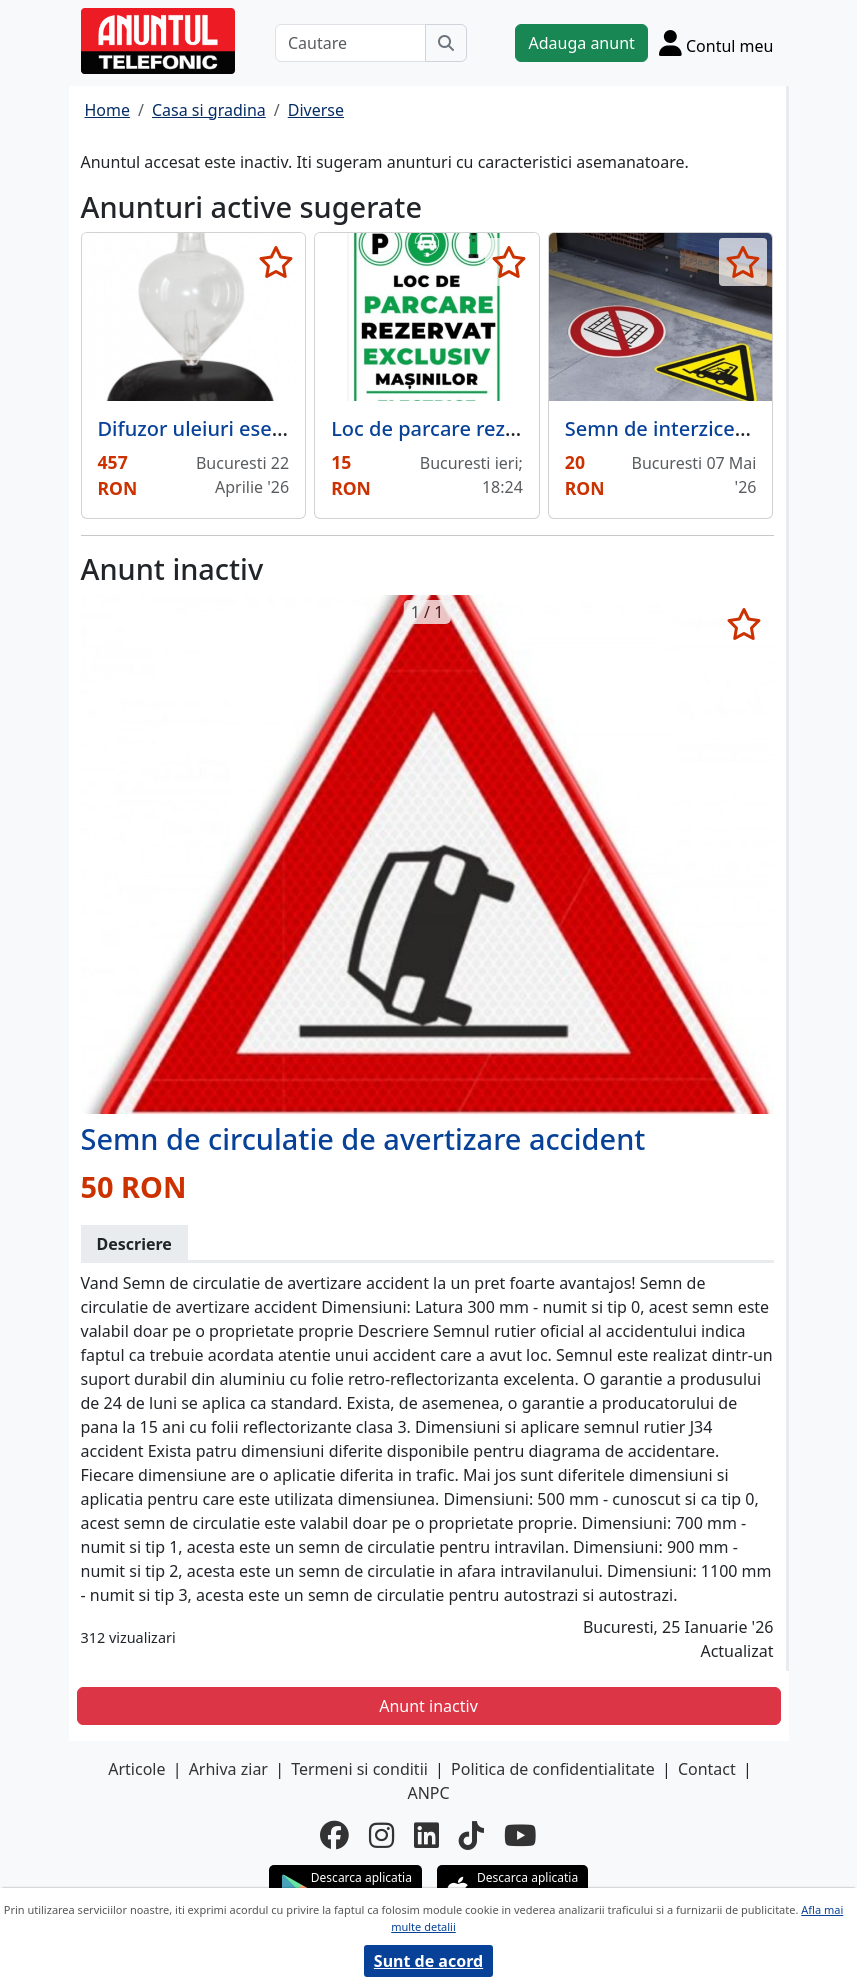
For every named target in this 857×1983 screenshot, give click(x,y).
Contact (707, 1769)
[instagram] (381, 1834)
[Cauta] (446, 43)
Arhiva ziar (228, 1769)
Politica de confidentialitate (553, 1769)
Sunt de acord (428, 1961)
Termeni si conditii (359, 1769)
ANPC (428, 1793)
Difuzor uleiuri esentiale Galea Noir (265, 428)
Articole (136, 1769)
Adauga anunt (581, 43)
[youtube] (520, 1834)
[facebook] (334, 1834)
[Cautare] (351, 43)
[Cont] (716, 43)
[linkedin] (426, 1834)
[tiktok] (471, 1834)
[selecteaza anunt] (275, 262)
